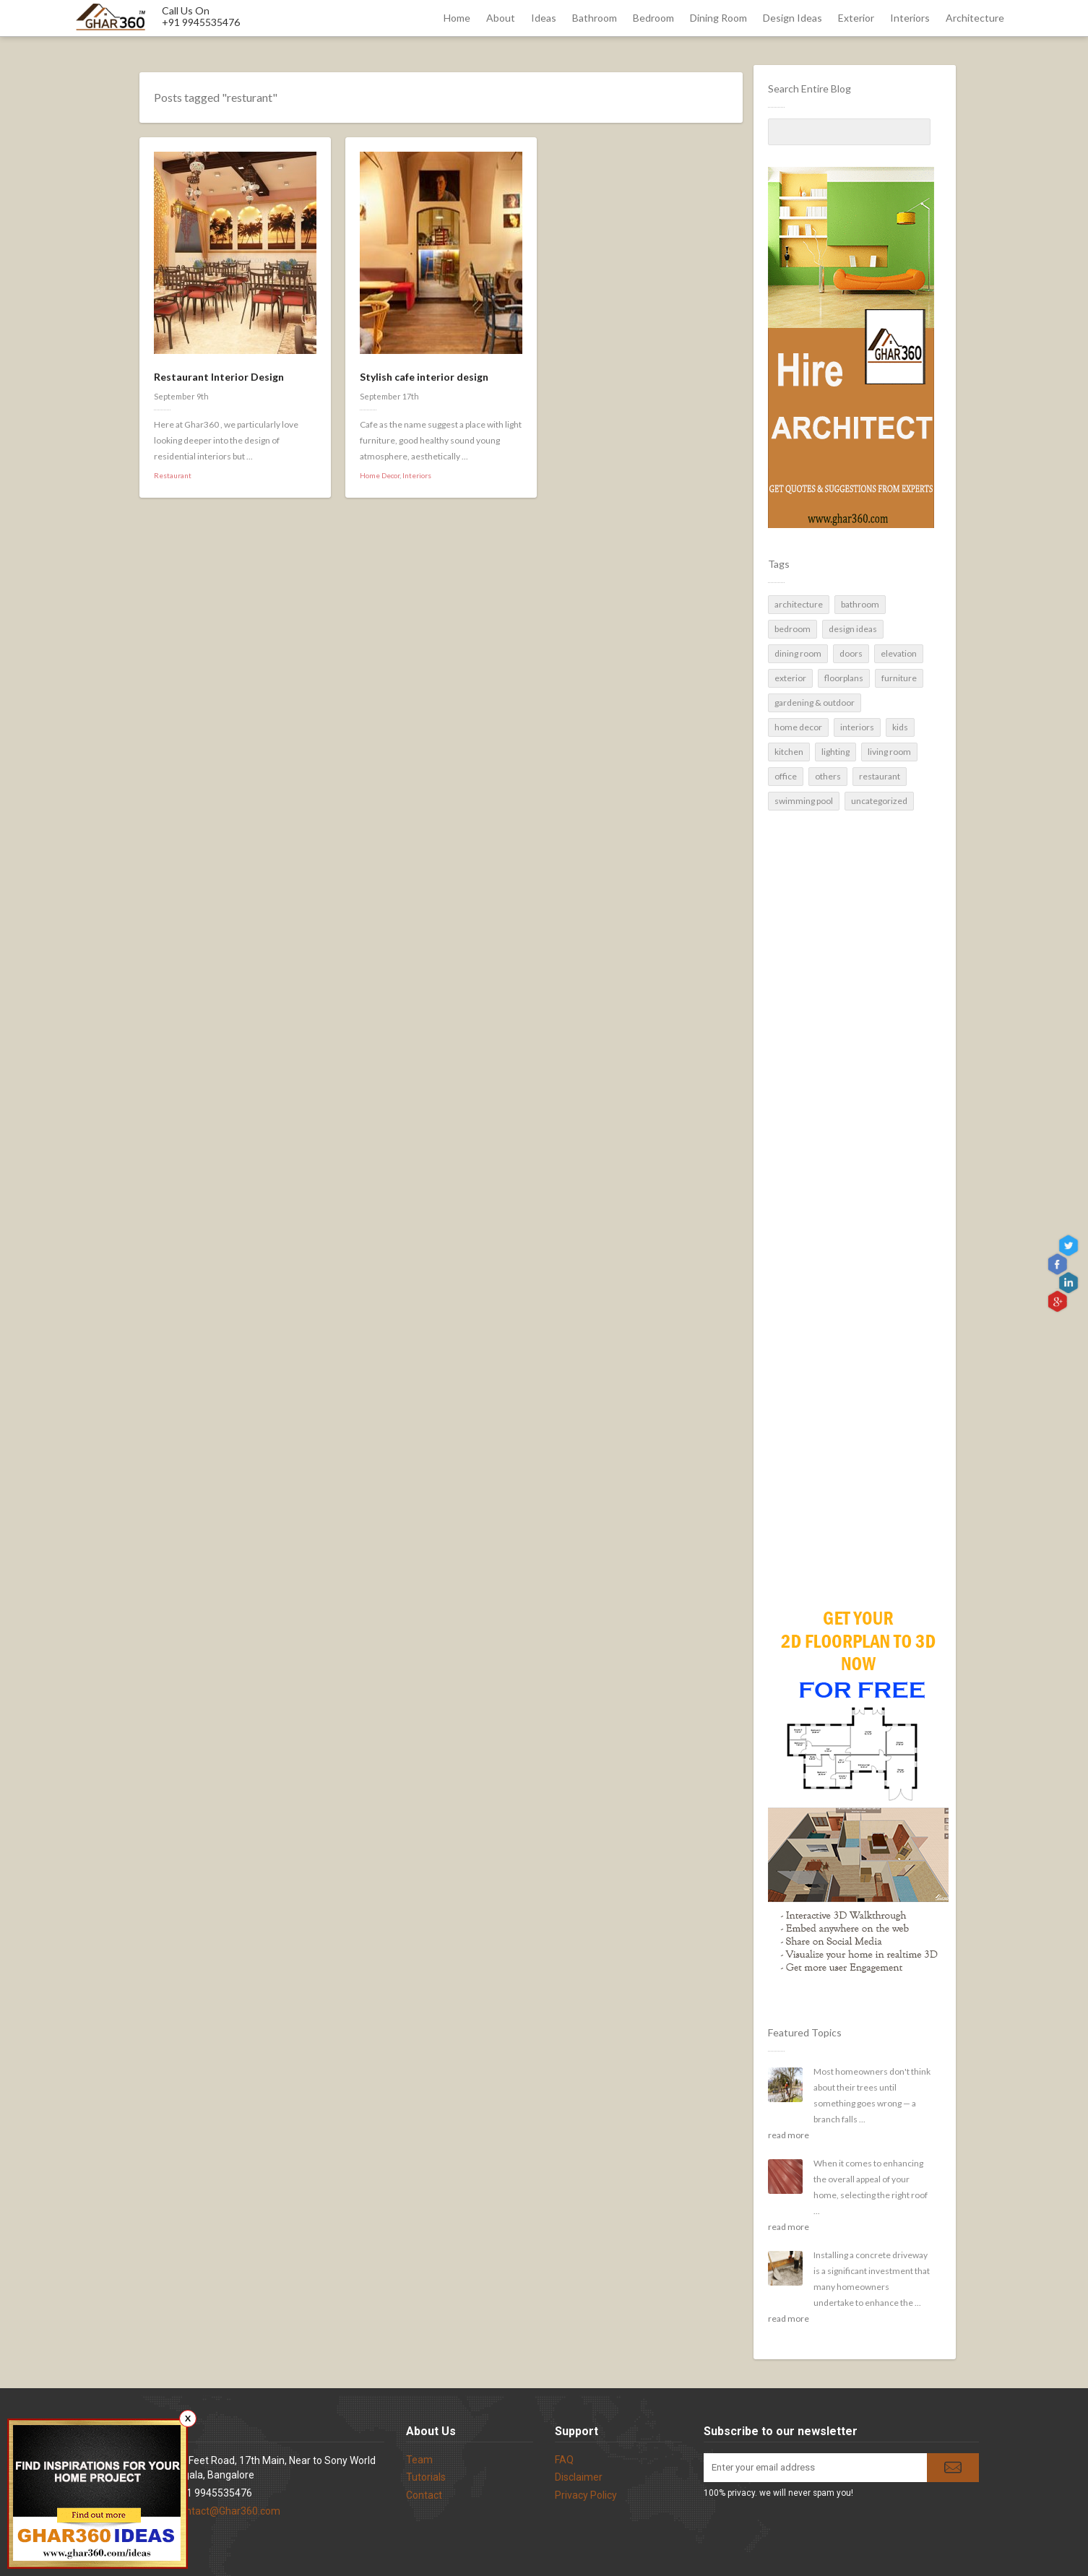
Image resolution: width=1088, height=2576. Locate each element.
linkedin (1070, 1282)
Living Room (889, 751)
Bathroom (594, 18)
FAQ (564, 2459)
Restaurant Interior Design (219, 377)
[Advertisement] (849, 1333)
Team (419, 2459)
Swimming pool (803, 800)
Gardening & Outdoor (814, 702)
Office (785, 776)
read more (788, 2135)
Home (457, 18)
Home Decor (798, 727)
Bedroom (653, 18)
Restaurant (879, 776)
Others (828, 776)
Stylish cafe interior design (424, 377)
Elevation (899, 653)
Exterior (856, 18)
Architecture (975, 18)
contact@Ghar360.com (227, 2511)
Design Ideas (792, 18)
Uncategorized (879, 800)
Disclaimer (579, 2477)
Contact (424, 2495)
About (500, 18)
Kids (900, 727)
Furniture (899, 678)
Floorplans (843, 678)
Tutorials (426, 2477)
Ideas (543, 18)
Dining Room (718, 18)
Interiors (910, 18)
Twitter (1070, 1245)
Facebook (1058, 1264)
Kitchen (788, 751)
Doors (851, 653)
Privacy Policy (586, 2495)
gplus (1058, 1300)
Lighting (835, 751)
